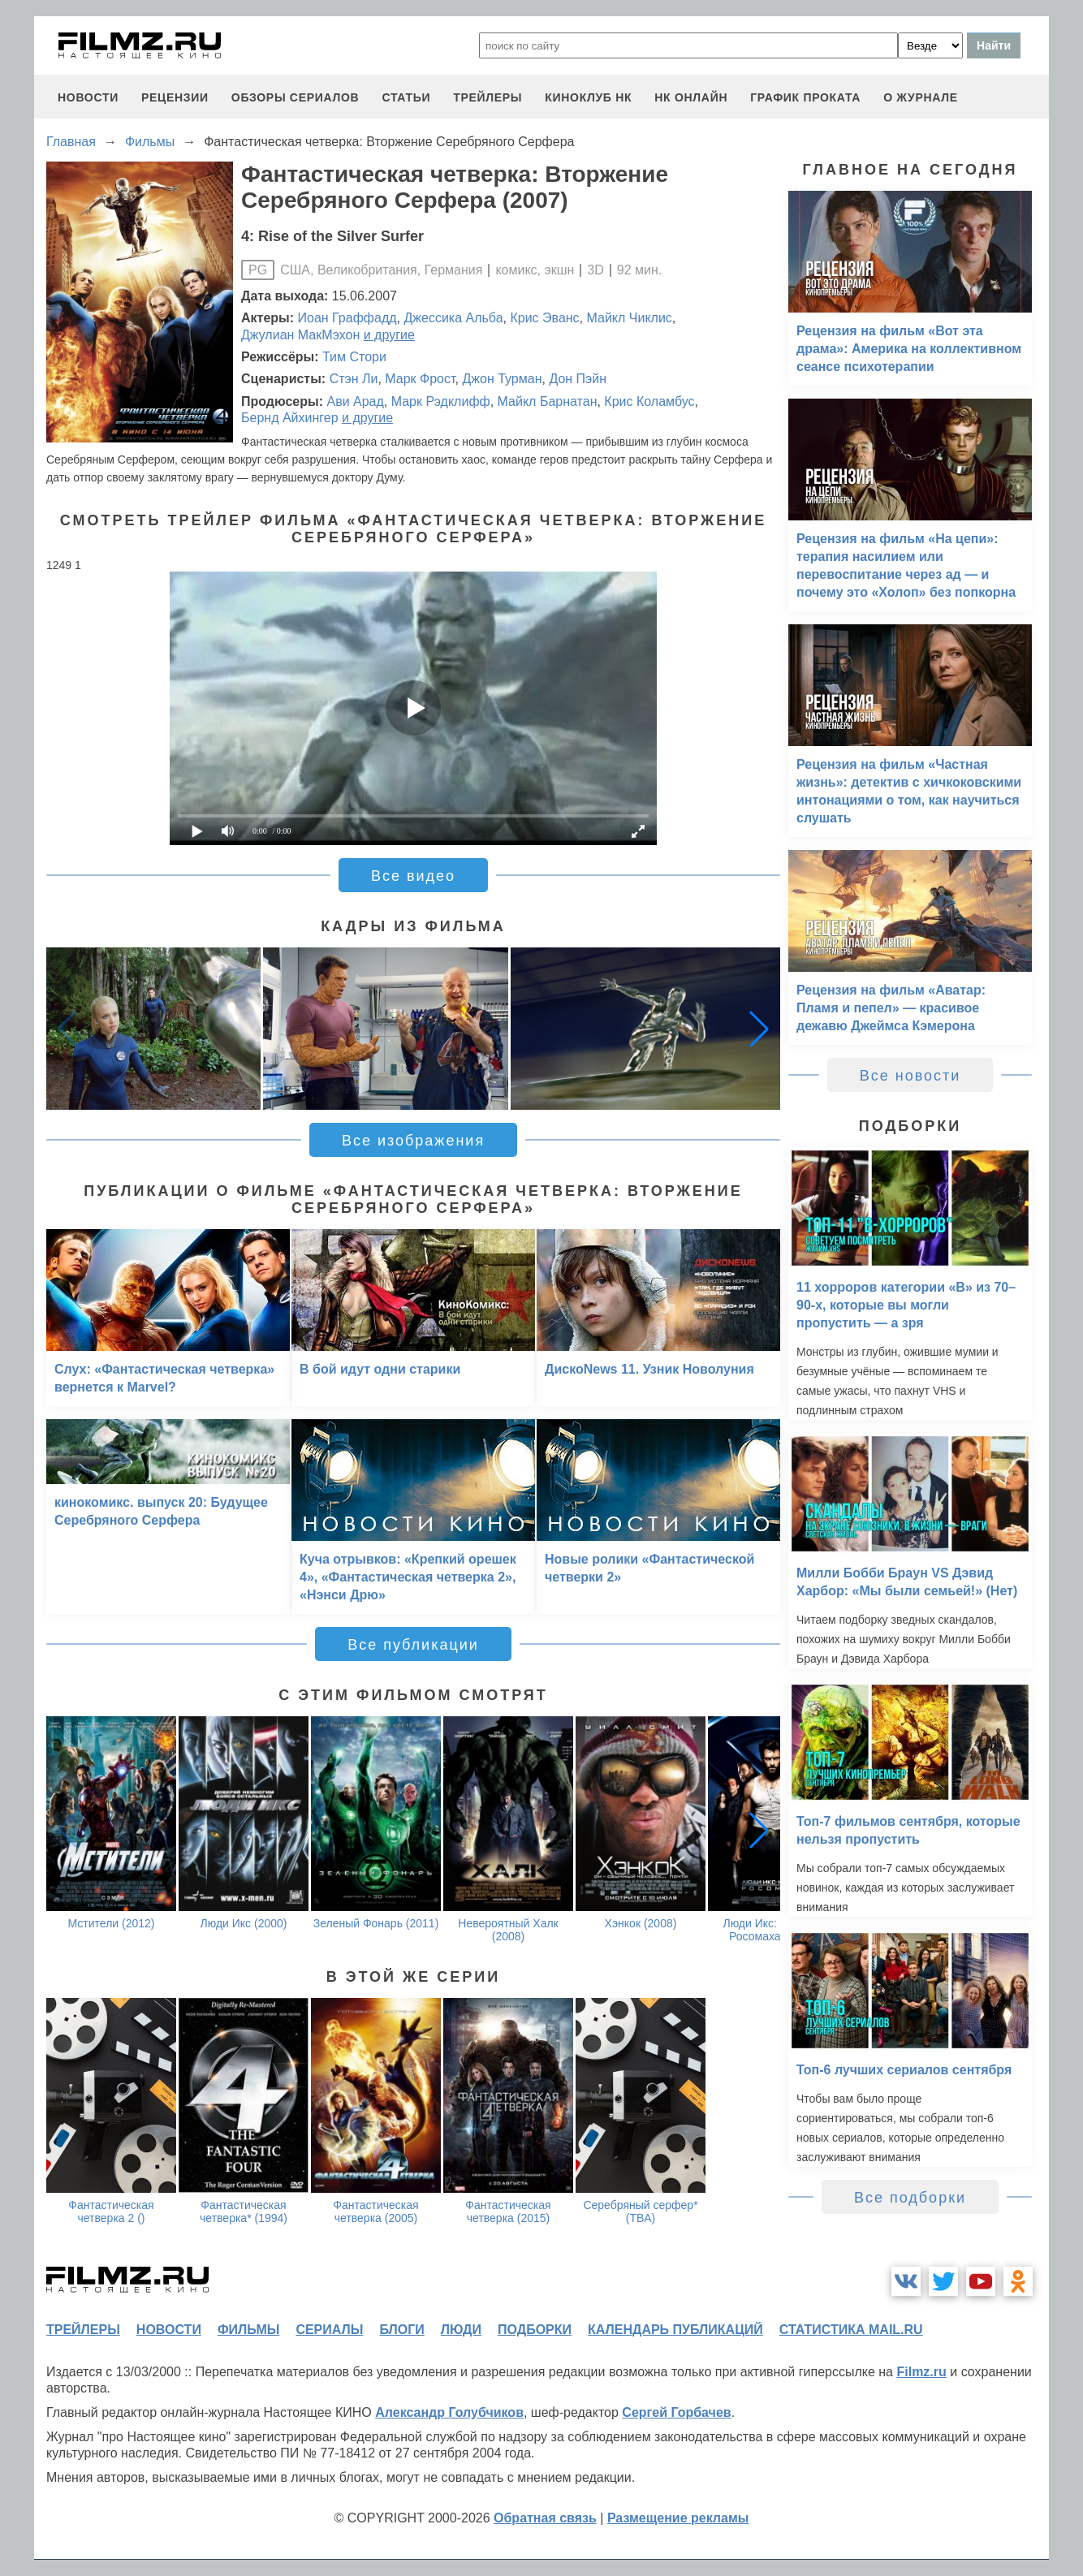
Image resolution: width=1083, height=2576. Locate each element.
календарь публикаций (675, 2330)
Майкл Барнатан (548, 401)
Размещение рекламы (678, 2518)
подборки (535, 2330)
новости (88, 97)
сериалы (329, 2330)
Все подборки (910, 2198)
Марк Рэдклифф (440, 401)
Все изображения (413, 1141)
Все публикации (413, 1645)
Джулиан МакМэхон (300, 335)
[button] (759, 1028)
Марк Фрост (420, 379)
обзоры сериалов (295, 97)
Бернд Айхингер (290, 418)
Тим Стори (354, 357)
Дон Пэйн (577, 379)
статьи (406, 97)
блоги (401, 2330)
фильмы (248, 2330)
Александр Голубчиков (449, 2412)
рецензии (175, 97)
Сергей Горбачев (676, 2412)
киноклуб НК (588, 97)
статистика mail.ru (851, 2330)
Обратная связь (545, 2518)
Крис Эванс (544, 318)
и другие (389, 335)
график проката (805, 97)
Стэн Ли (354, 379)
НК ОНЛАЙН (690, 97)
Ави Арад (354, 401)
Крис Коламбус (649, 401)
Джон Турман (502, 379)
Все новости (910, 1076)
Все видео (413, 876)
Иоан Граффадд (347, 318)
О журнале (920, 97)
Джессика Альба (453, 318)
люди (461, 2330)
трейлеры (487, 97)
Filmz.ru (921, 2372)
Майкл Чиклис (629, 318)
